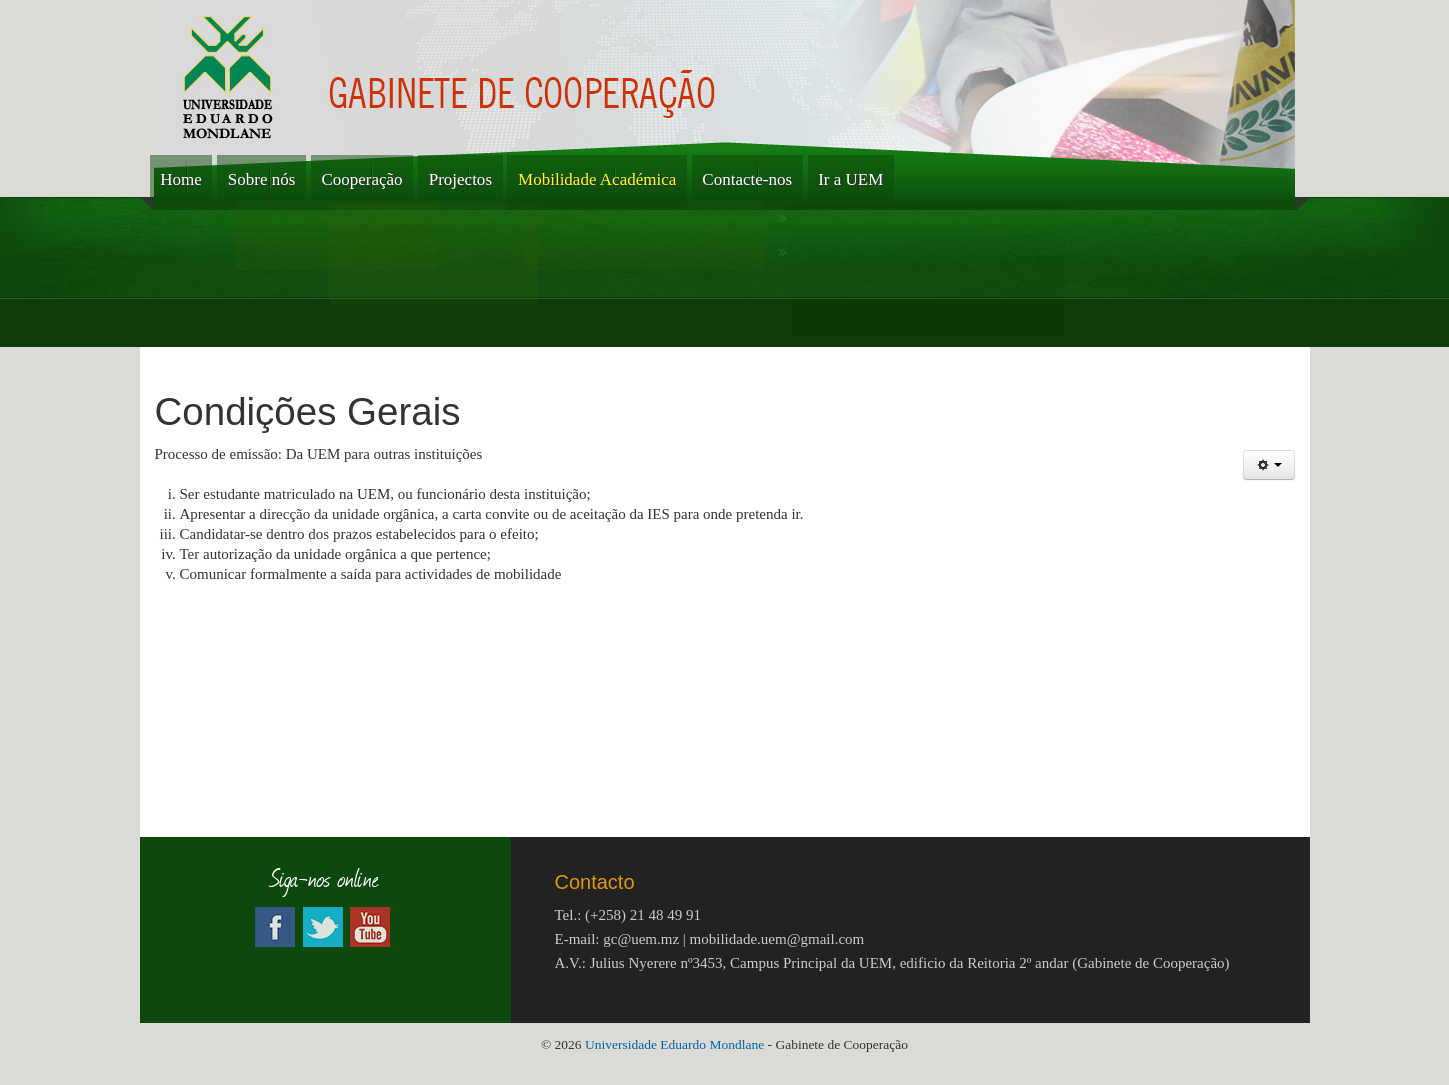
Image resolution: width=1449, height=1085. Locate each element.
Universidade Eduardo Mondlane (676, 1044)
